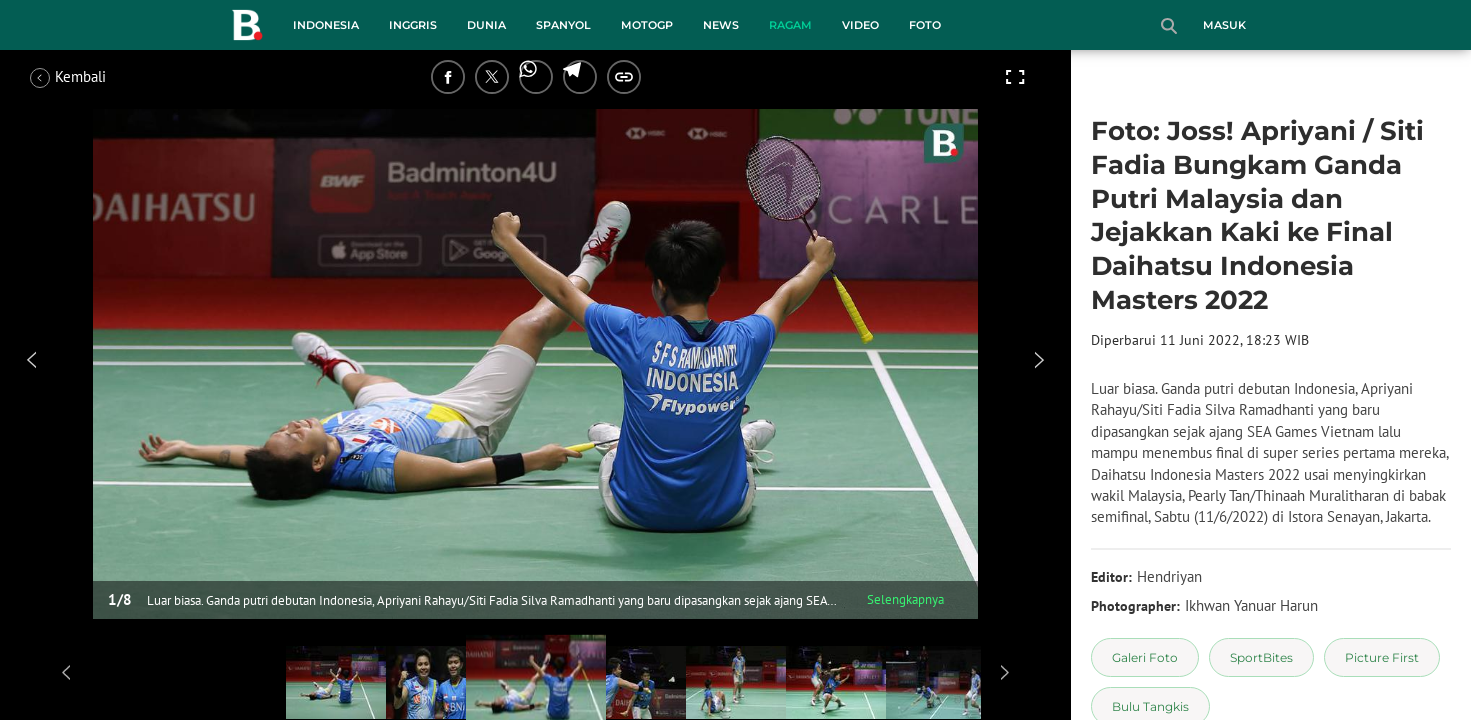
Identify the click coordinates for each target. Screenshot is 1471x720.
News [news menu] (721, 25)
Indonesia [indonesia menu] (326, 25)
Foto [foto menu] (925, 25)
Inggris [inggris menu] (413, 25)
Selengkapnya (905, 599)
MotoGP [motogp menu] (647, 25)
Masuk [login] (1224, 25)
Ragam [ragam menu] (790, 25)
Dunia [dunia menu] (486, 25)
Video (860, 25)
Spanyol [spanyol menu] (563, 25)
